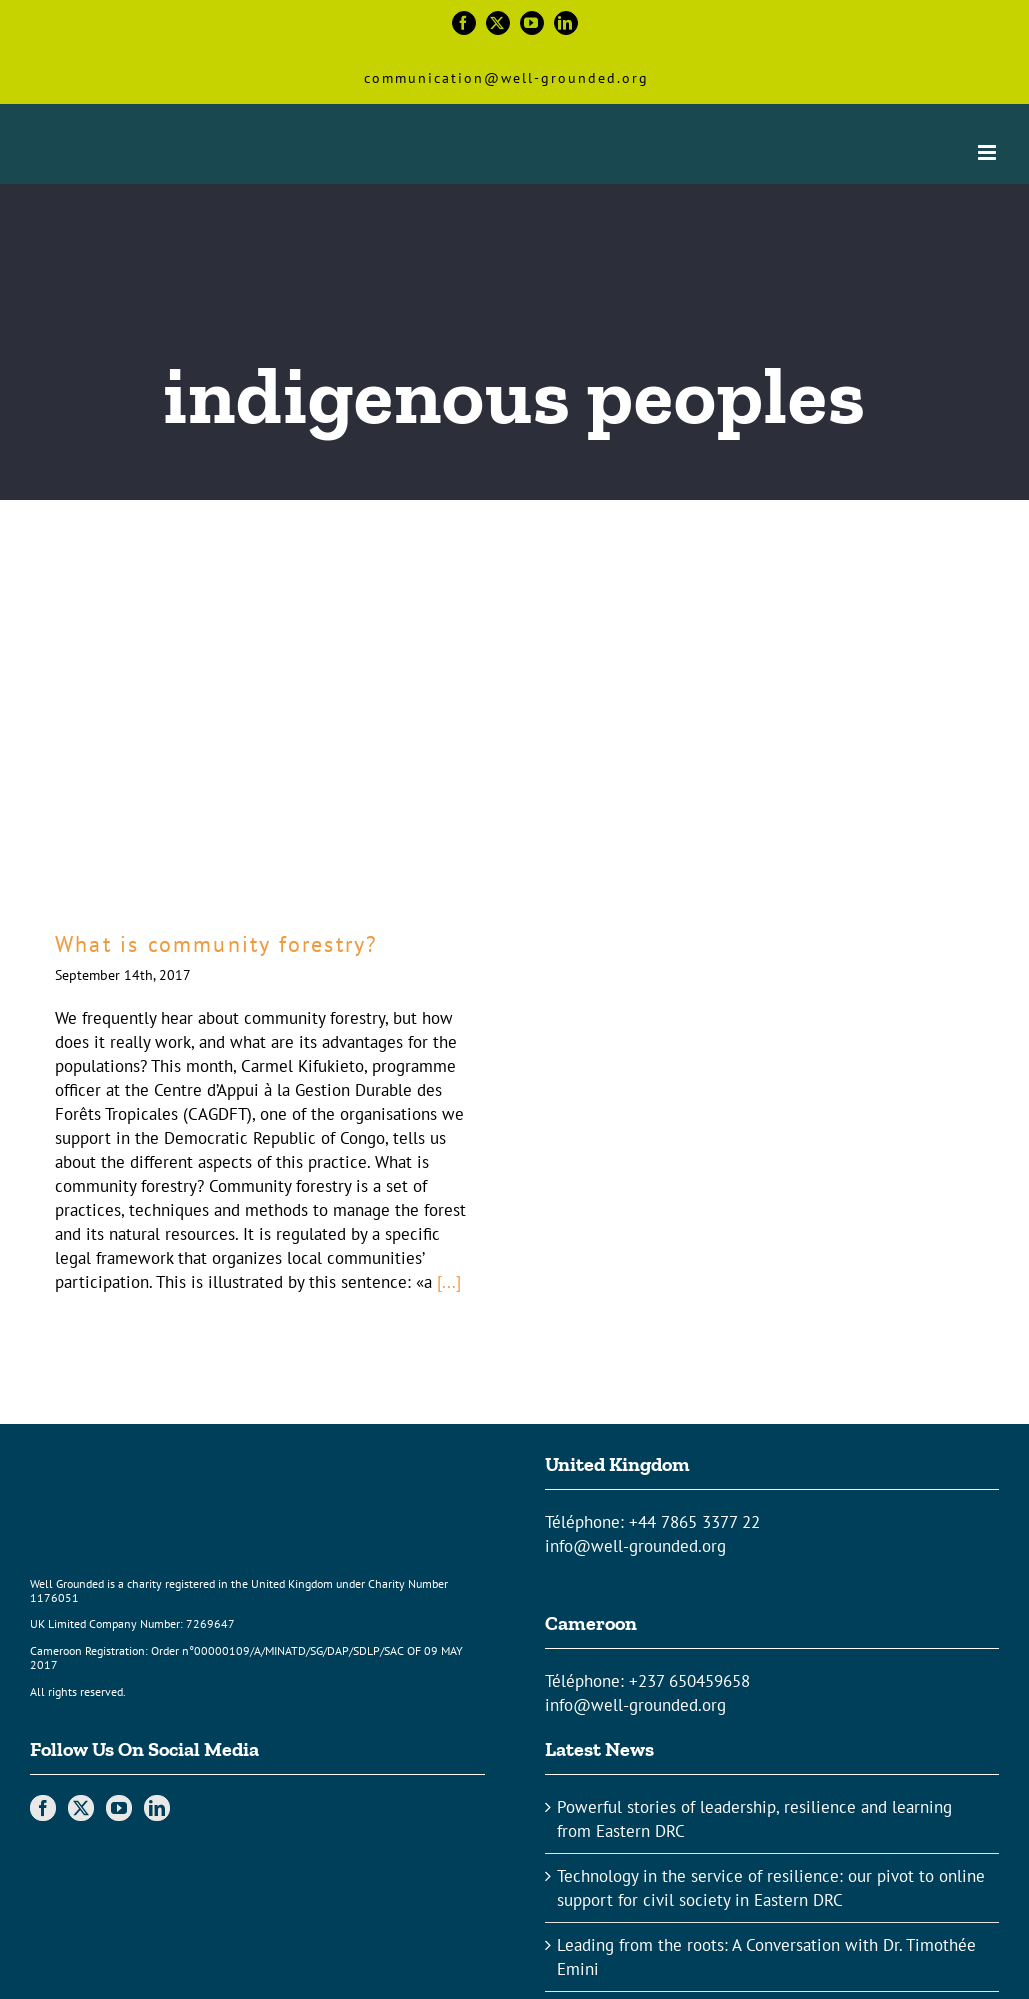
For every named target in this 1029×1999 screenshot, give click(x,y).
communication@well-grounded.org (506, 78)
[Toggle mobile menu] (988, 152)
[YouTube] (119, 1808)
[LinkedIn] (157, 1808)
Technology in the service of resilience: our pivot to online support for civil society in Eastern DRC (771, 1888)
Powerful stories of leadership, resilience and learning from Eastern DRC (754, 1819)
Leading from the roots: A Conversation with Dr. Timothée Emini (766, 1957)
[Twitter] (81, 1808)
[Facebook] (43, 1808)
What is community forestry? (216, 944)
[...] (449, 1282)
